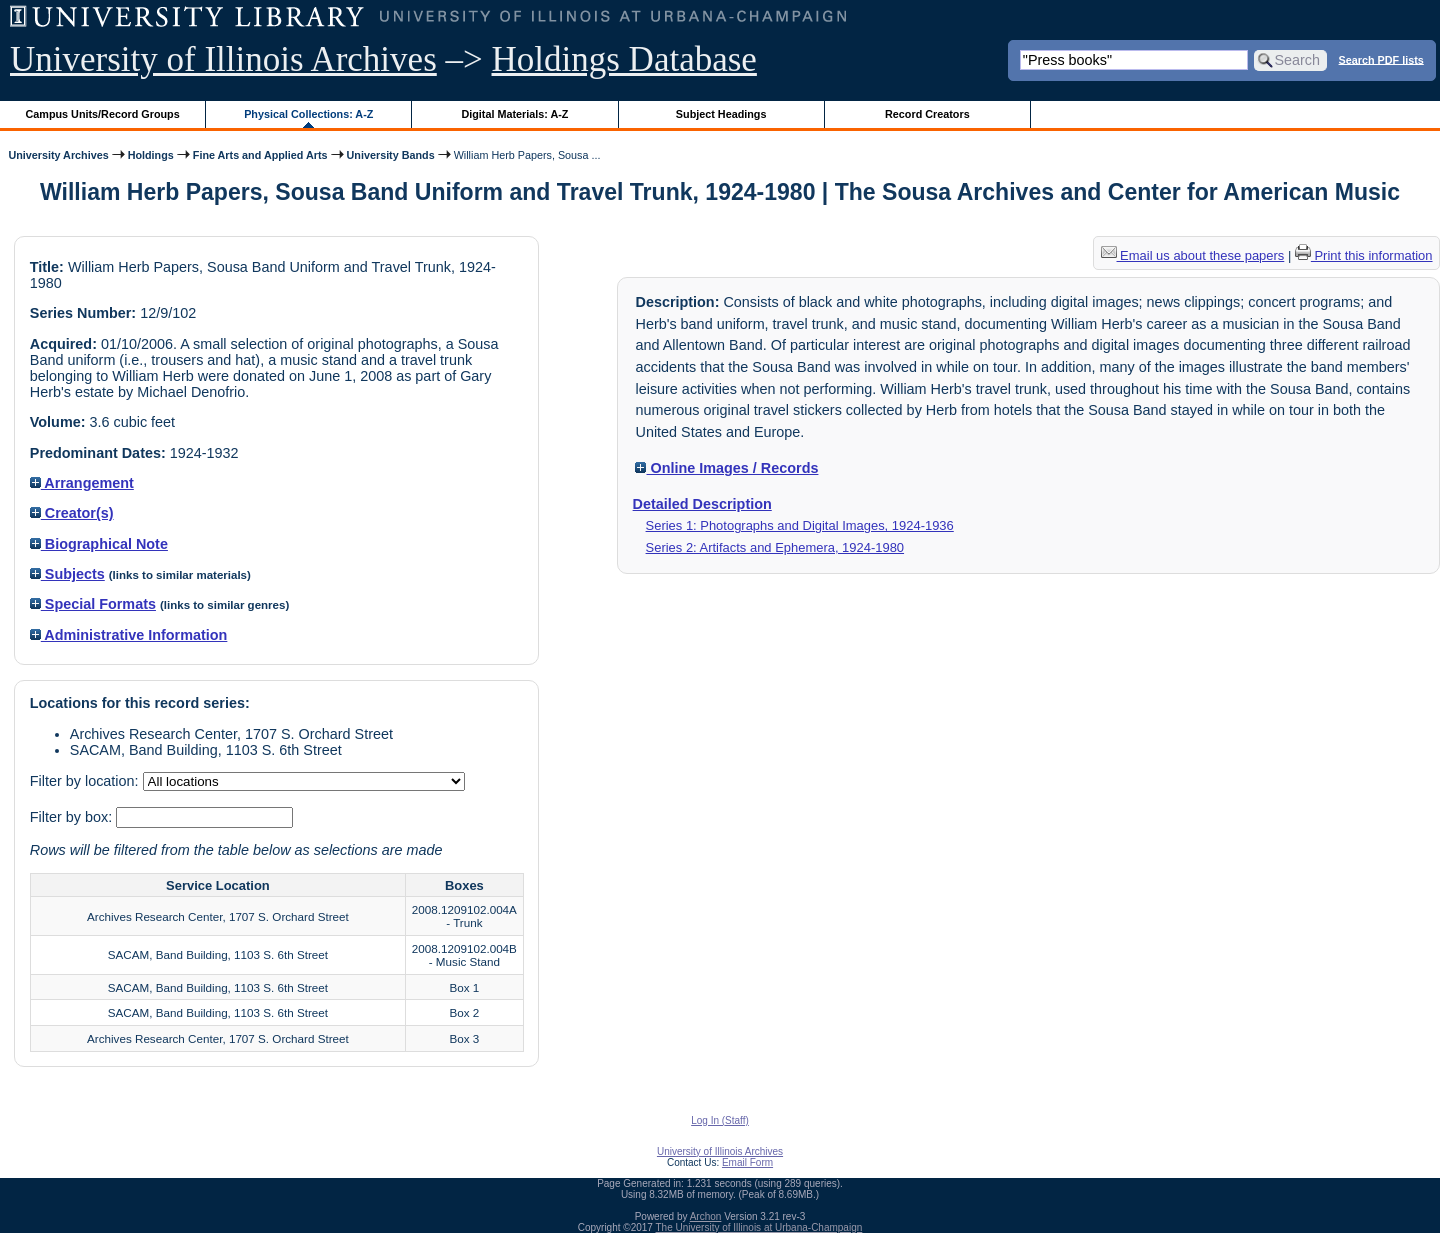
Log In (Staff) (720, 1120)
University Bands (391, 155)
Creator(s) (72, 513)
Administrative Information (129, 635)
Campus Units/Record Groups (103, 114)
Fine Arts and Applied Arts (260, 155)
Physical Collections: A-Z (308, 114)
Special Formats (93, 604)
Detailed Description (702, 504)
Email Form (747, 1162)
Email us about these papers (1193, 255)
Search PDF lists (1381, 59)
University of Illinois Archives (223, 59)
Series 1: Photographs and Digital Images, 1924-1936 (800, 525)
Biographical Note (99, 544)
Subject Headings (721, 114)
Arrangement (82, 483)
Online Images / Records (726, 468)
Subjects (67, 574)
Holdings (151, 155)
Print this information (1364, 255)
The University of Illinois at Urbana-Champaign (759, 1227)
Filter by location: (86, 781)
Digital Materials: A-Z (514, 114)
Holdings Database (624, 59)
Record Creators (927, 114)
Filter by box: (73, 817)
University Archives (58, 155)
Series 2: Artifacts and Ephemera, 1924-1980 (775, 547)
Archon (706, 1216)
